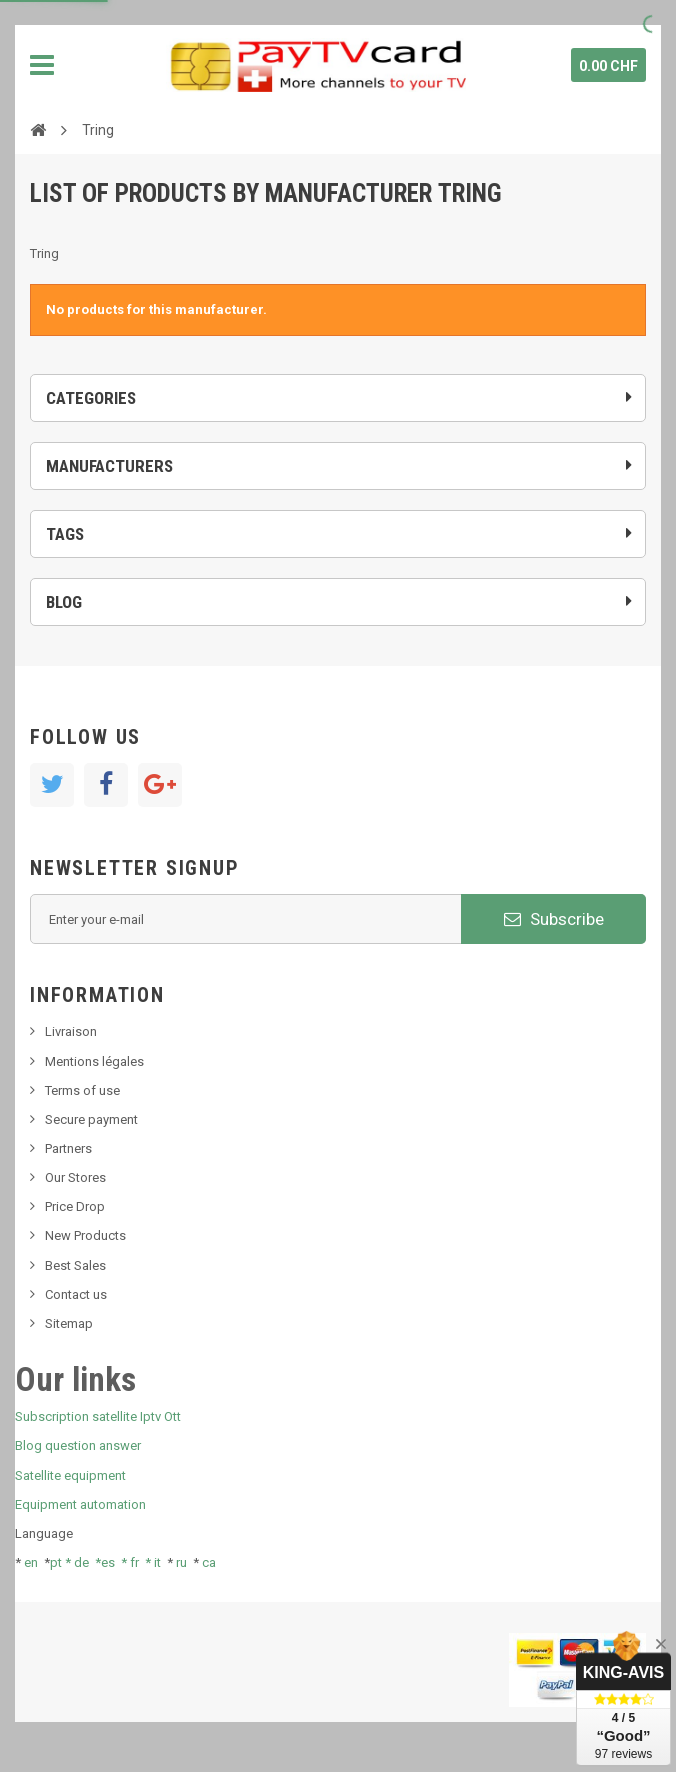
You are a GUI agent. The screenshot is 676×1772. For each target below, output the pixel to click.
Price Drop (75, 1206)
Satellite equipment (70, 1475)
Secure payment (91, 1119)
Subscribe (554, 919)
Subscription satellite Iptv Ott (98, 1416)
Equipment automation (80, 1504)
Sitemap (69, 1323)
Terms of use (82, 1090)
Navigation (42, 65)
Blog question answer (78, 1445)
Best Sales (75, 1265)
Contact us (76, 1294)
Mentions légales (94, 1061)
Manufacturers (109, 466)
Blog (64, 602)
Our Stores (75, 1177)
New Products (85, 1235)
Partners (68, 1148)
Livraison (71, 1031)
